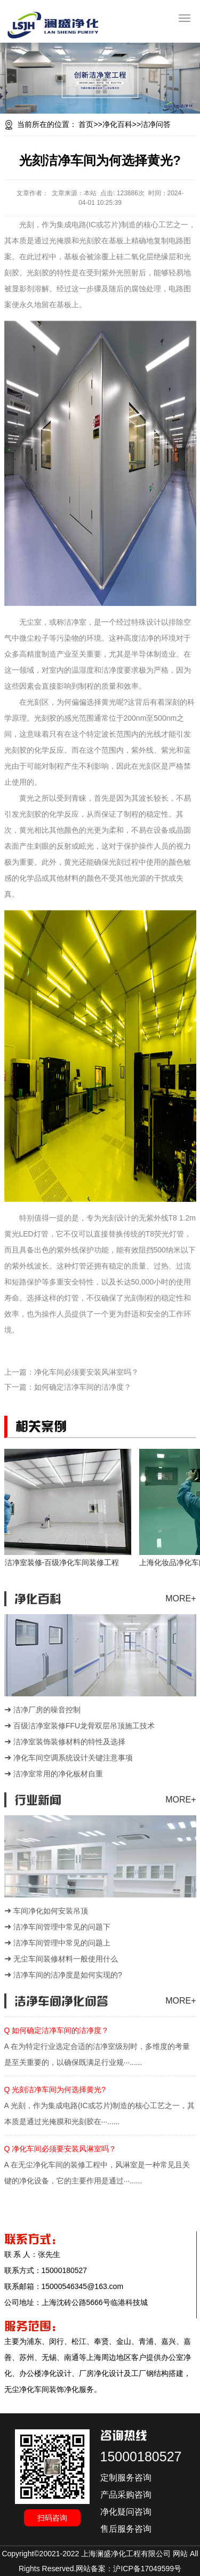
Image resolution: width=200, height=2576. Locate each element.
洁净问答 (156, 124)
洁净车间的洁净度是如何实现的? (67, 1975)
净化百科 (117, 124)
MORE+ (180, 1598)
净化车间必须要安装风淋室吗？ (86, 1372)
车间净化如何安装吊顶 (50, 1911)
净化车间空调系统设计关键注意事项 (73, 1757)
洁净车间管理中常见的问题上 (61, 1943)
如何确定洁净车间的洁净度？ (82, 1387)
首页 (85, 124)
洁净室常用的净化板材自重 (58, 1773)
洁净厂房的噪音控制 (47, 1709)
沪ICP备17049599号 (147, 2568)
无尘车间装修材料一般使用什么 (65, 1959)
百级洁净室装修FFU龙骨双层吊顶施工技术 (84, 1725)
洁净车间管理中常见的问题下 (61, 1927)
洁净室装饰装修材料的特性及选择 (69, 1741)
